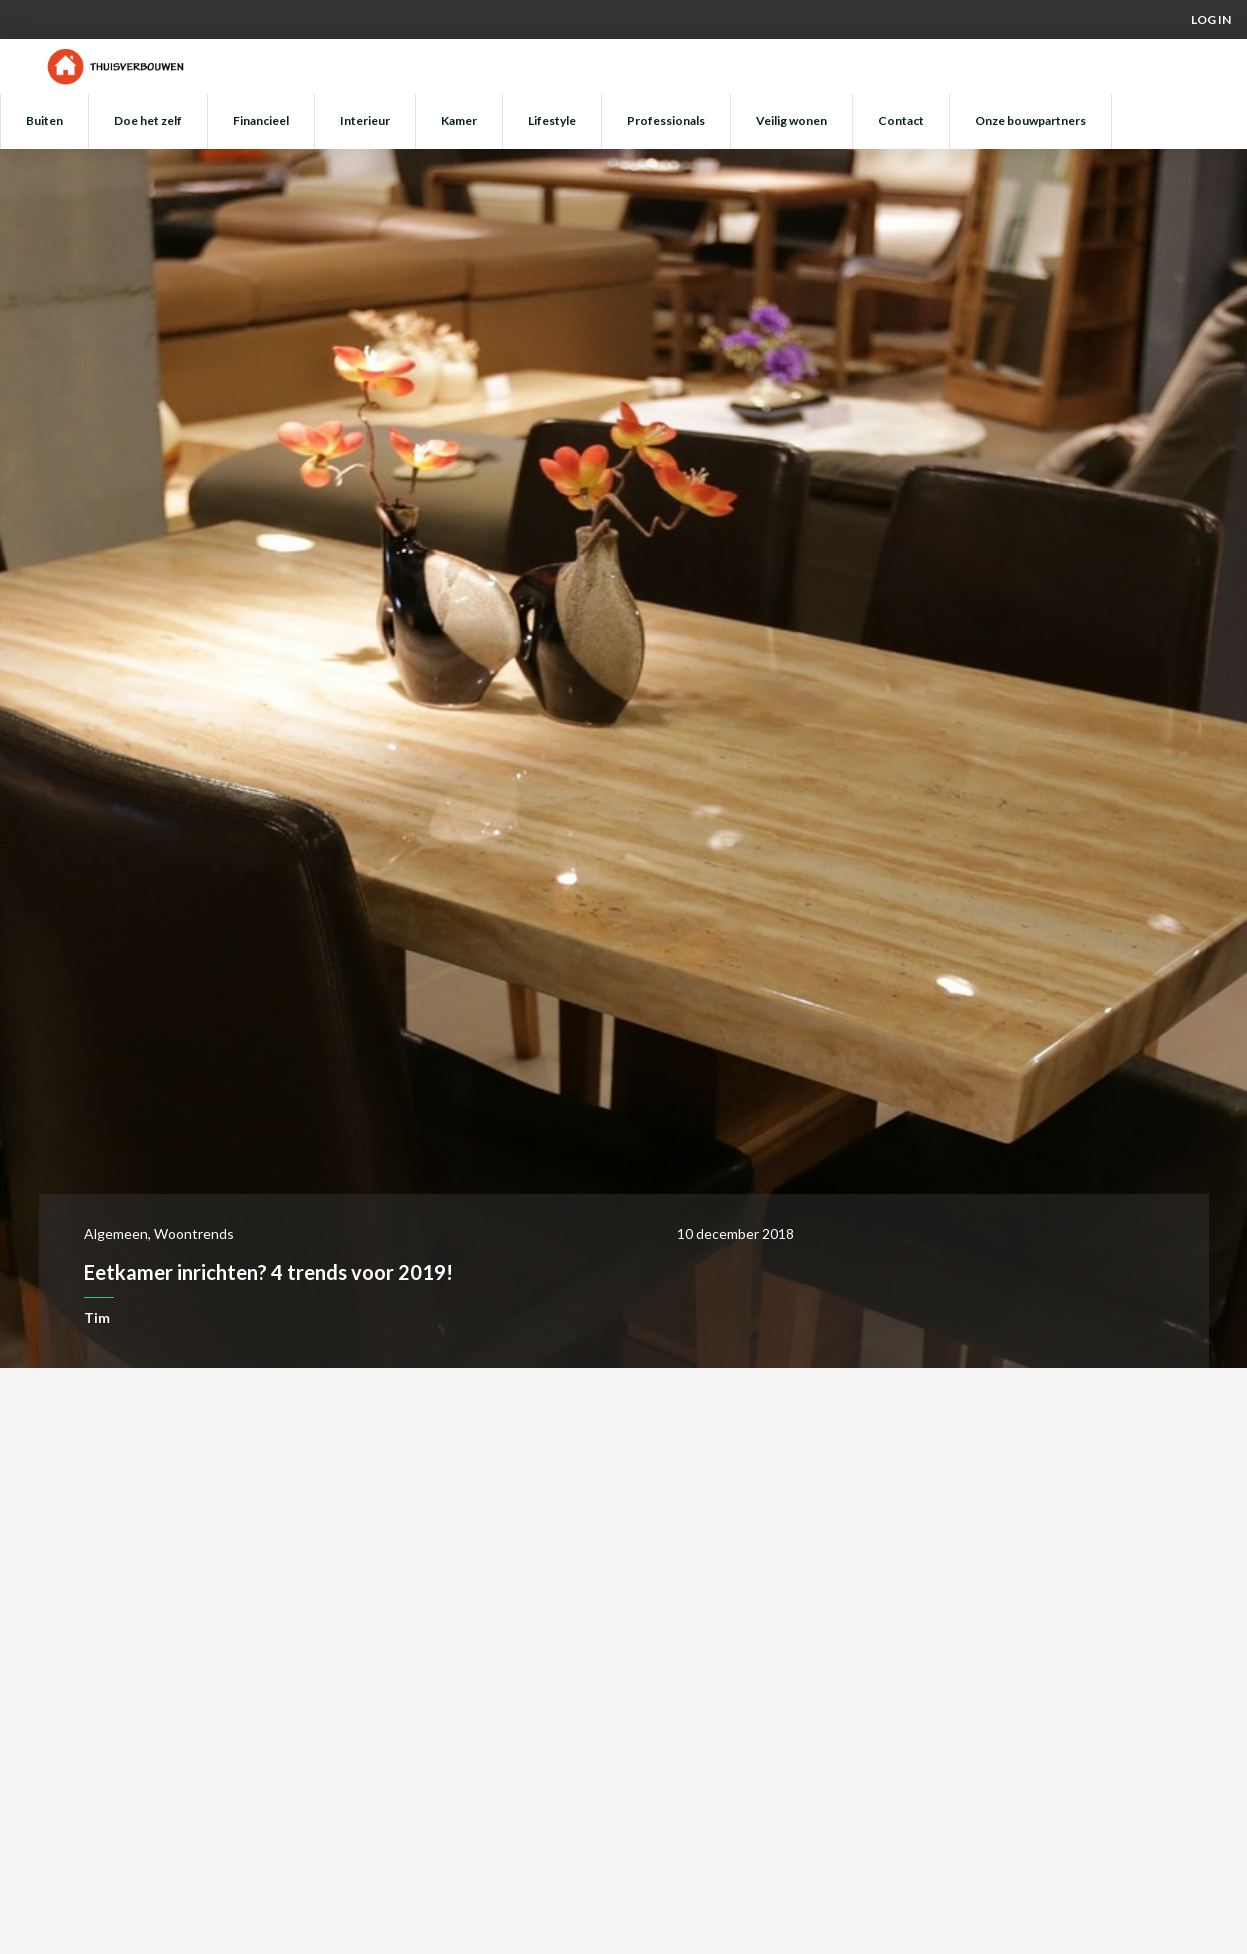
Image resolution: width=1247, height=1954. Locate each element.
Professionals (666, 120)
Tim (97, 1317)
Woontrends (194, 1233)
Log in (1211, 19)
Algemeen (116, 1233)
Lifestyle (552, 120)
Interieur (365, 120)
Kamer (459, 120)
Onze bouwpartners (1030, 120)
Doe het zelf (148, 120)
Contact (901, 120)
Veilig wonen (791, 120)
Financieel (261, 120)
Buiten (44, 120)
